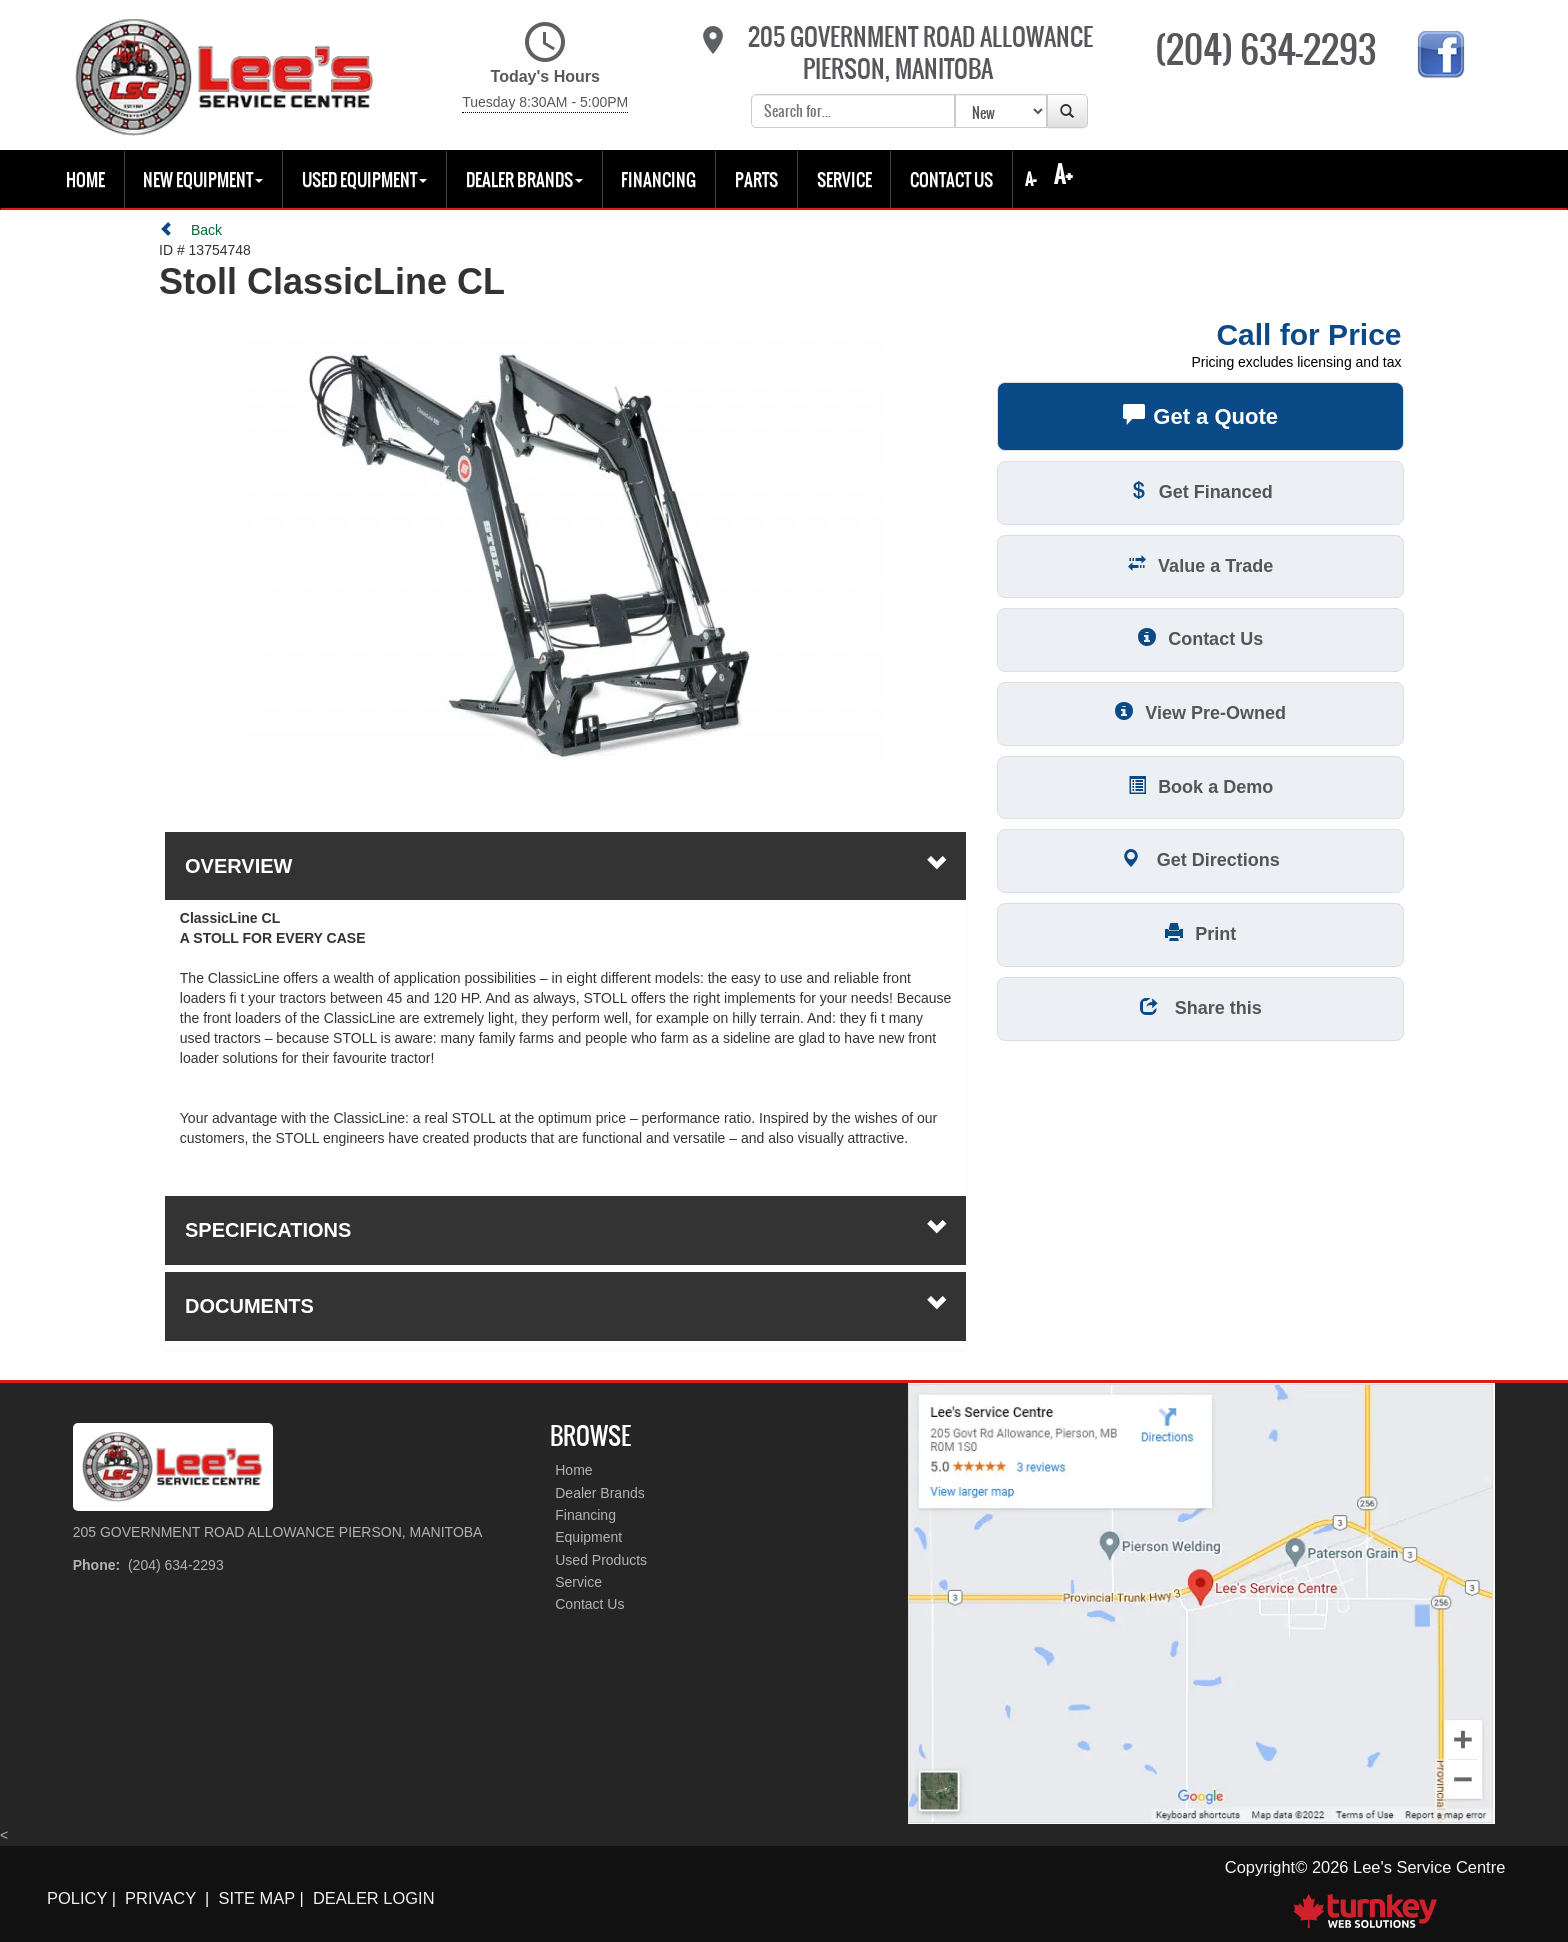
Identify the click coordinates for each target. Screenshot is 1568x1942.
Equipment (588, 1537)
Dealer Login (374, 1898)
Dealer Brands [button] (524, 180)
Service (844, 180)
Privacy (160, 1898)
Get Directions (1201, 858)
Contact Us (951, 180)
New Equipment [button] (203, 180)
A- (1029, 179)
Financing (658, 180)
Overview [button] (565, 865)
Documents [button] (565, 1305)
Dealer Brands (600, 1493)
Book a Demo (1200, 785)
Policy (77, 1898)
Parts (756, 180)
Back (190, 230)
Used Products (601, 1560)
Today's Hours (545, 67)
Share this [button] (1201, 1006)
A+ (1063, 174)
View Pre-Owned (1200, 711)
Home (85, 180)
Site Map (256, 1898)
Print (1200, 932)
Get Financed (1201, 490)
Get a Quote (1200, 415)
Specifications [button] (565, 1229)
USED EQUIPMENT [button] (364, 180)
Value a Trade (1200, 564)
